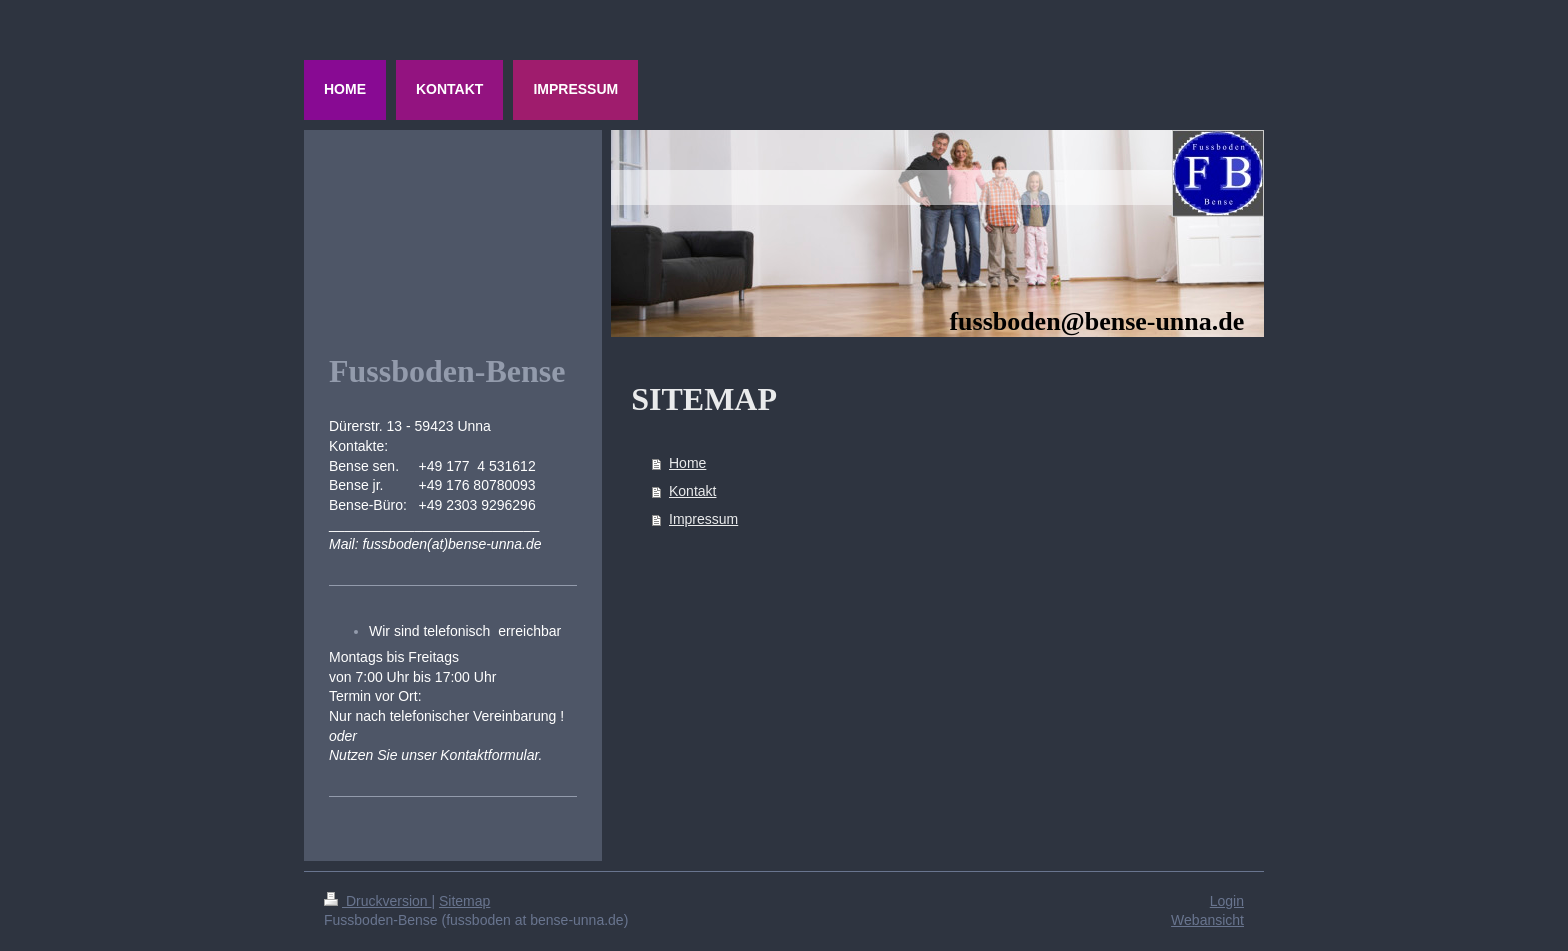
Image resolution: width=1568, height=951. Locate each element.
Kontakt (692, 491)
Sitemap (464, 901)
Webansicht (1207, 920)
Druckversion (377, 901)
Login (1227, 901)
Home (687, 463)
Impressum (703, 519)
